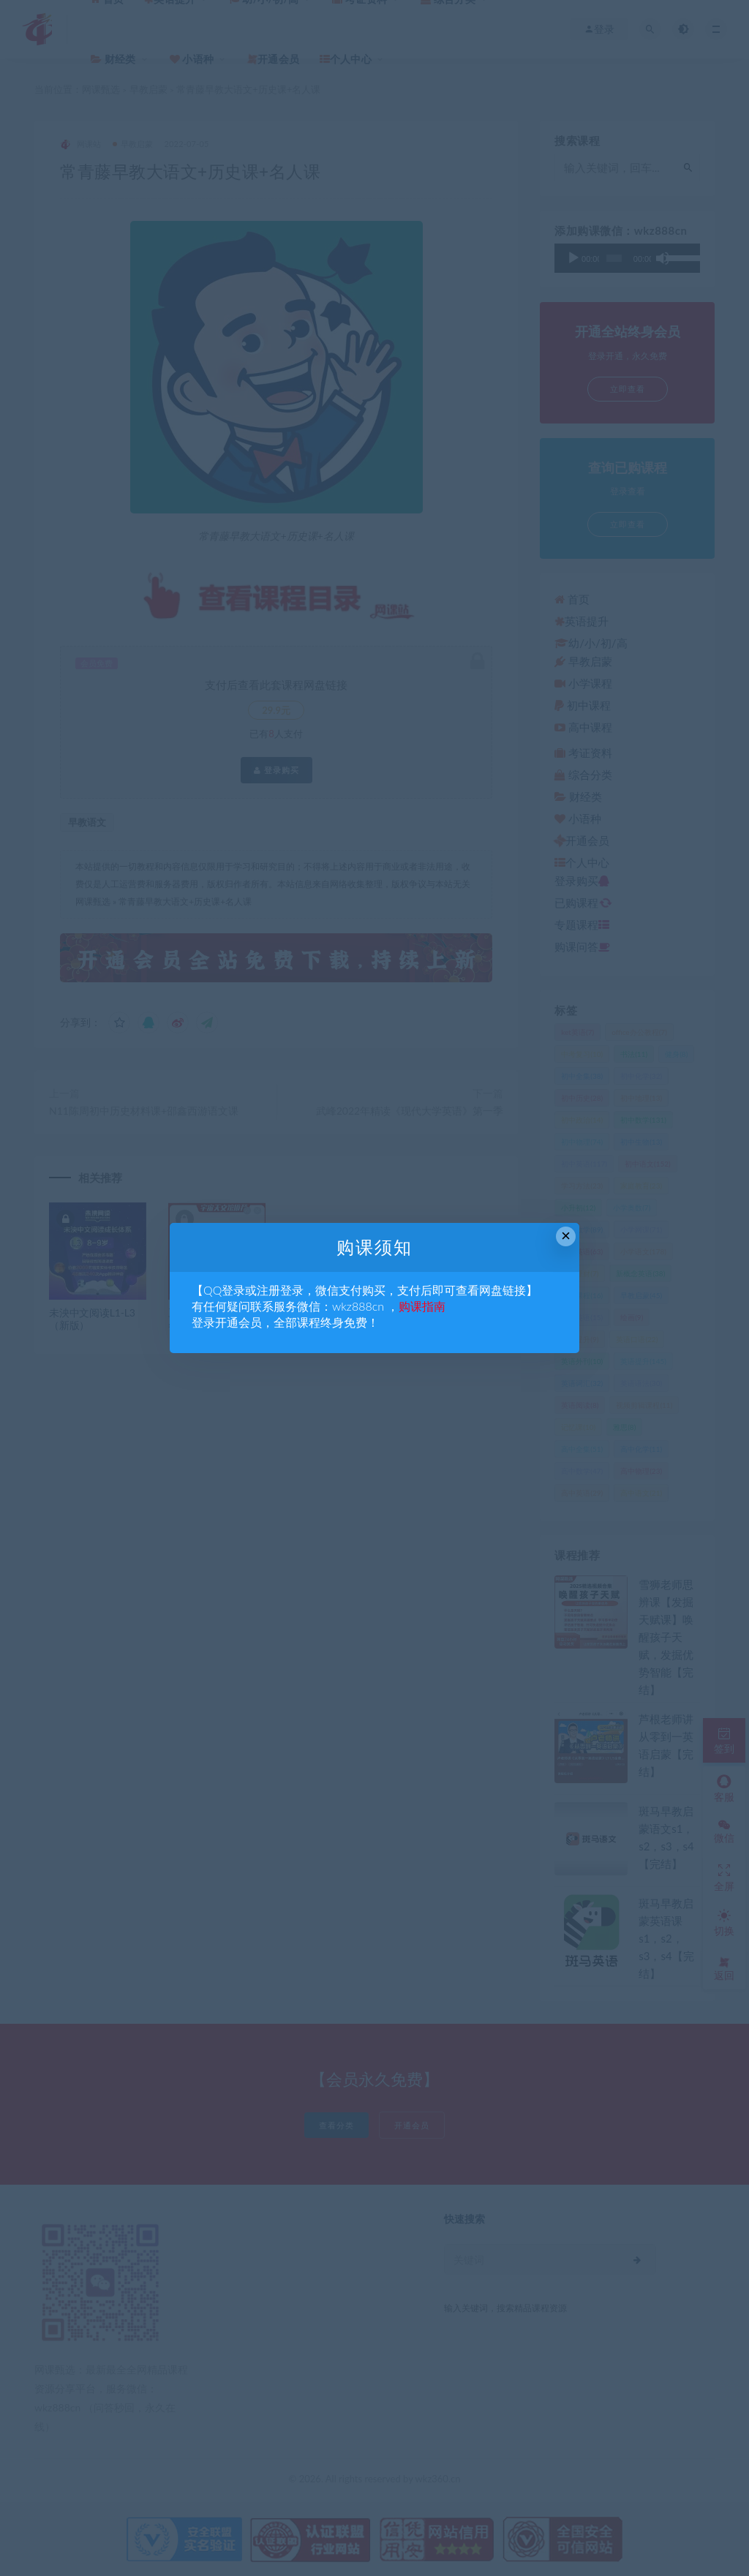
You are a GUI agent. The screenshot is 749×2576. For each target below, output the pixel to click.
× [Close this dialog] (566, 1236)
